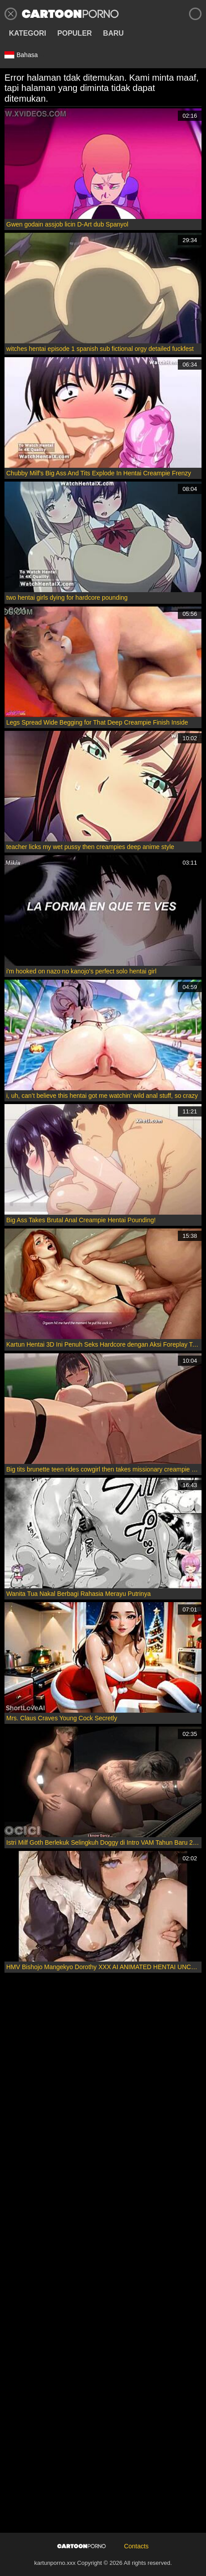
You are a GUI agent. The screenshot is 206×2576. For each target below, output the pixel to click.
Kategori (27, 33)
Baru (113, 33)
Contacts (136, 2546)
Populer (74, 33)
